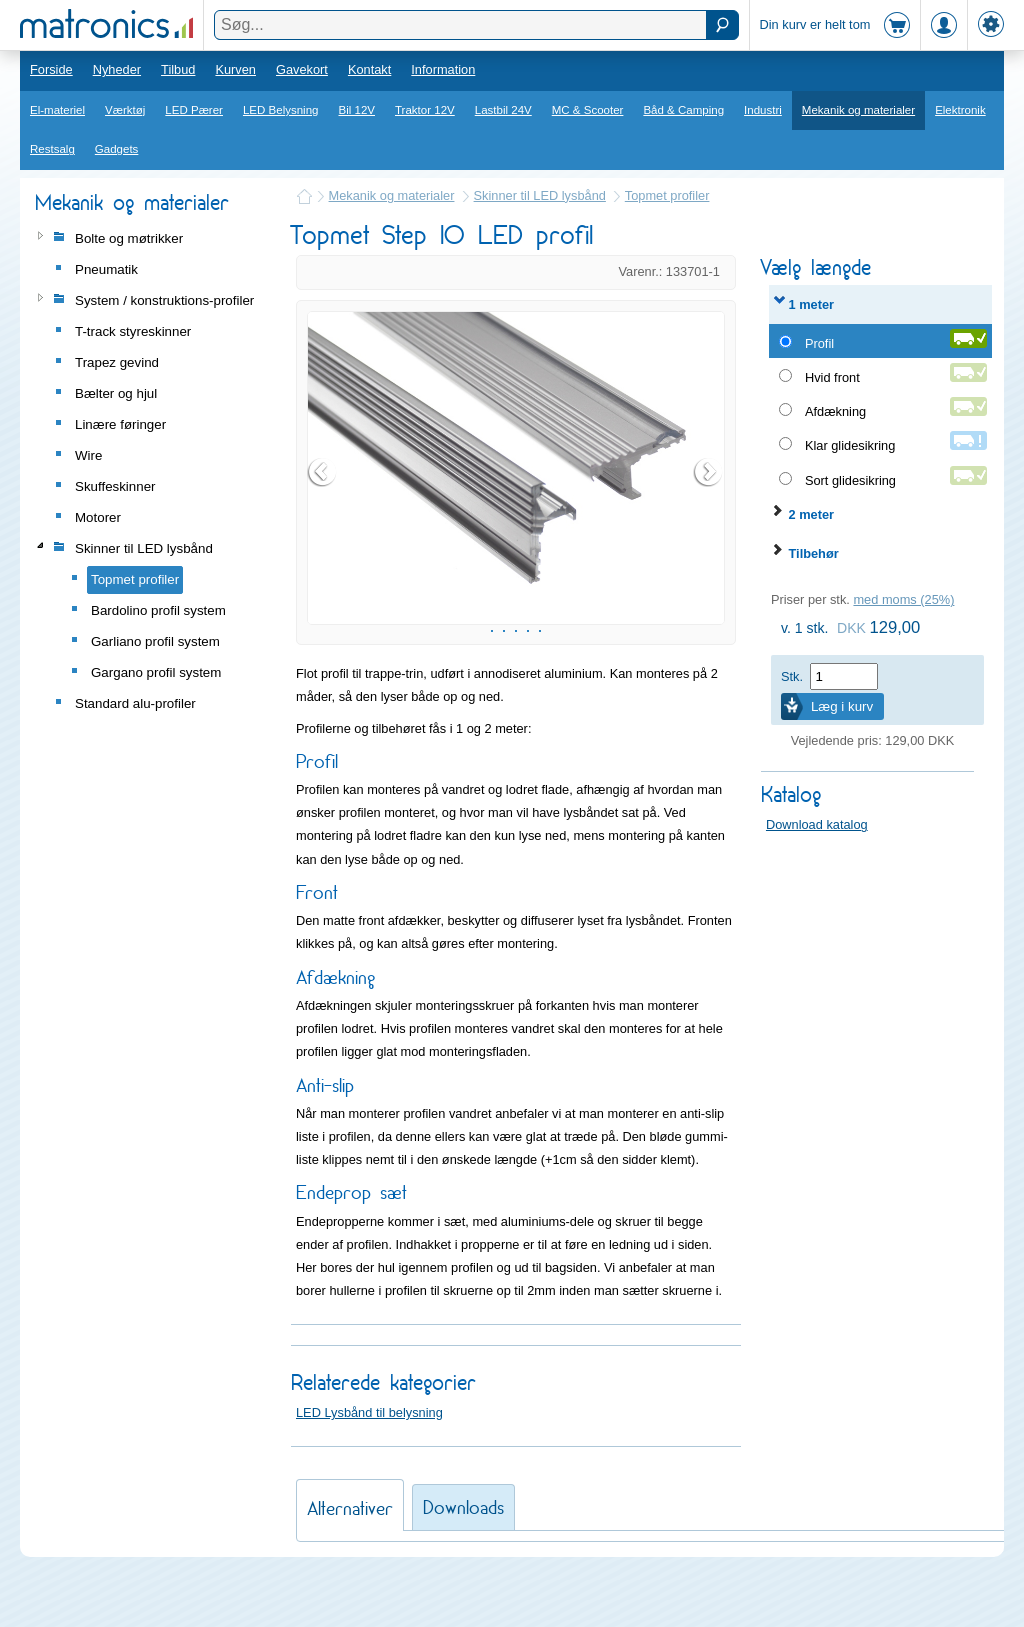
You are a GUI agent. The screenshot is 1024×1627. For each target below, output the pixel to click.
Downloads (463, 1557)
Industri (763, 110)
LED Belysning (281, 110)
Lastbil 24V (503, 110)
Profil (819, 343)
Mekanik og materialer (858, 110)
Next (709, 497)
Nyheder (117, 69)
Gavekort (302, 69)
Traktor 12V (425, 110)
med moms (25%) (903, 599)
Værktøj (125, 110)
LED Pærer (194, 110)
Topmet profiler (667, 195)
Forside (51, 69)
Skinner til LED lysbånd (540, 195)
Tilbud (178, 69)
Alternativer (350, 1558)
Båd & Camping (683, 110)
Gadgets (117, 149)
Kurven (235, 69)
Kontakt (369, 69)
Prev (323, 497)
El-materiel (57, 110)
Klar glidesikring (850, 445)
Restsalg (52, 149)
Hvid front (832, 377)
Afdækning (835, 411)
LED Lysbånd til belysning (369, 1462)
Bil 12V (357, 110)
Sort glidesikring (850, 480)
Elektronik (960, 110)
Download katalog (817, 824)
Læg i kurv (842, 706)
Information (443, 69)
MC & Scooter (588, 110)
